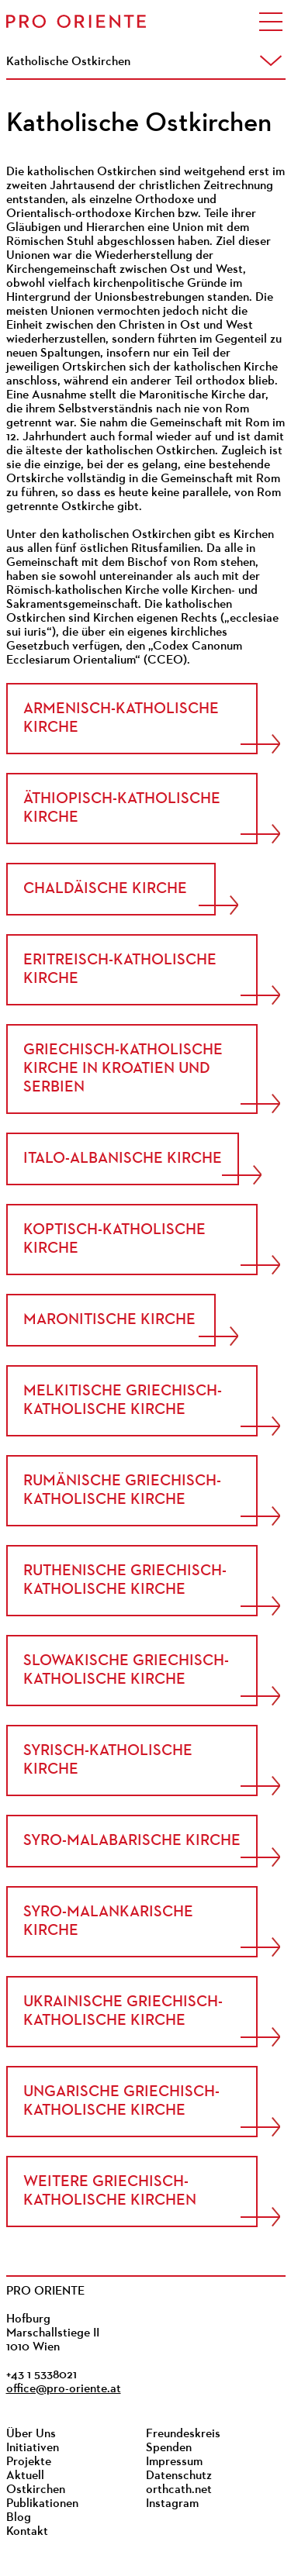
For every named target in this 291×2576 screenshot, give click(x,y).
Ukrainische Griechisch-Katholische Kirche (123, 2012)
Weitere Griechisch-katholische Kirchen (109, 2191)
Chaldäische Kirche (105, 889)
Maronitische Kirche (109, 1320)
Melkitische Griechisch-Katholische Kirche (122, 1401)
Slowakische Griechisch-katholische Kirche (126, 1671)
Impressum (174, 2462)
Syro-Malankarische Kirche (108, 1922)
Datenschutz (179, 2476)
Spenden (169, 2448)
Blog (18, 2518)
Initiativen (32, 2448)
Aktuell (25, 2476)
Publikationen (42, 2504)
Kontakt (27, 2532)
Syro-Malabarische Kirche (132, 1841)
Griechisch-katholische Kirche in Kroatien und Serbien (123, 1069)
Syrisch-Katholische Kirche (107, 1760)
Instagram (172, 2504)
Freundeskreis (183, 2434)
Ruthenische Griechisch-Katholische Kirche (125, 1581)
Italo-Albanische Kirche (122, 1159)
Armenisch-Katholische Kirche (121, 719)
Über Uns (31, 2434)
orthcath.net (179, 2490)
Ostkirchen (35, 2490)
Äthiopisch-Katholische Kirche (121, 808)
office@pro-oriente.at (63, 2389)
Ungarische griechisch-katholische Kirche (121, 2102)
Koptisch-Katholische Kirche (114, 1239)
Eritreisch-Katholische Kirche (120, 970)
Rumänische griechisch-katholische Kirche (122, 1491)
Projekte (28, 2462)
